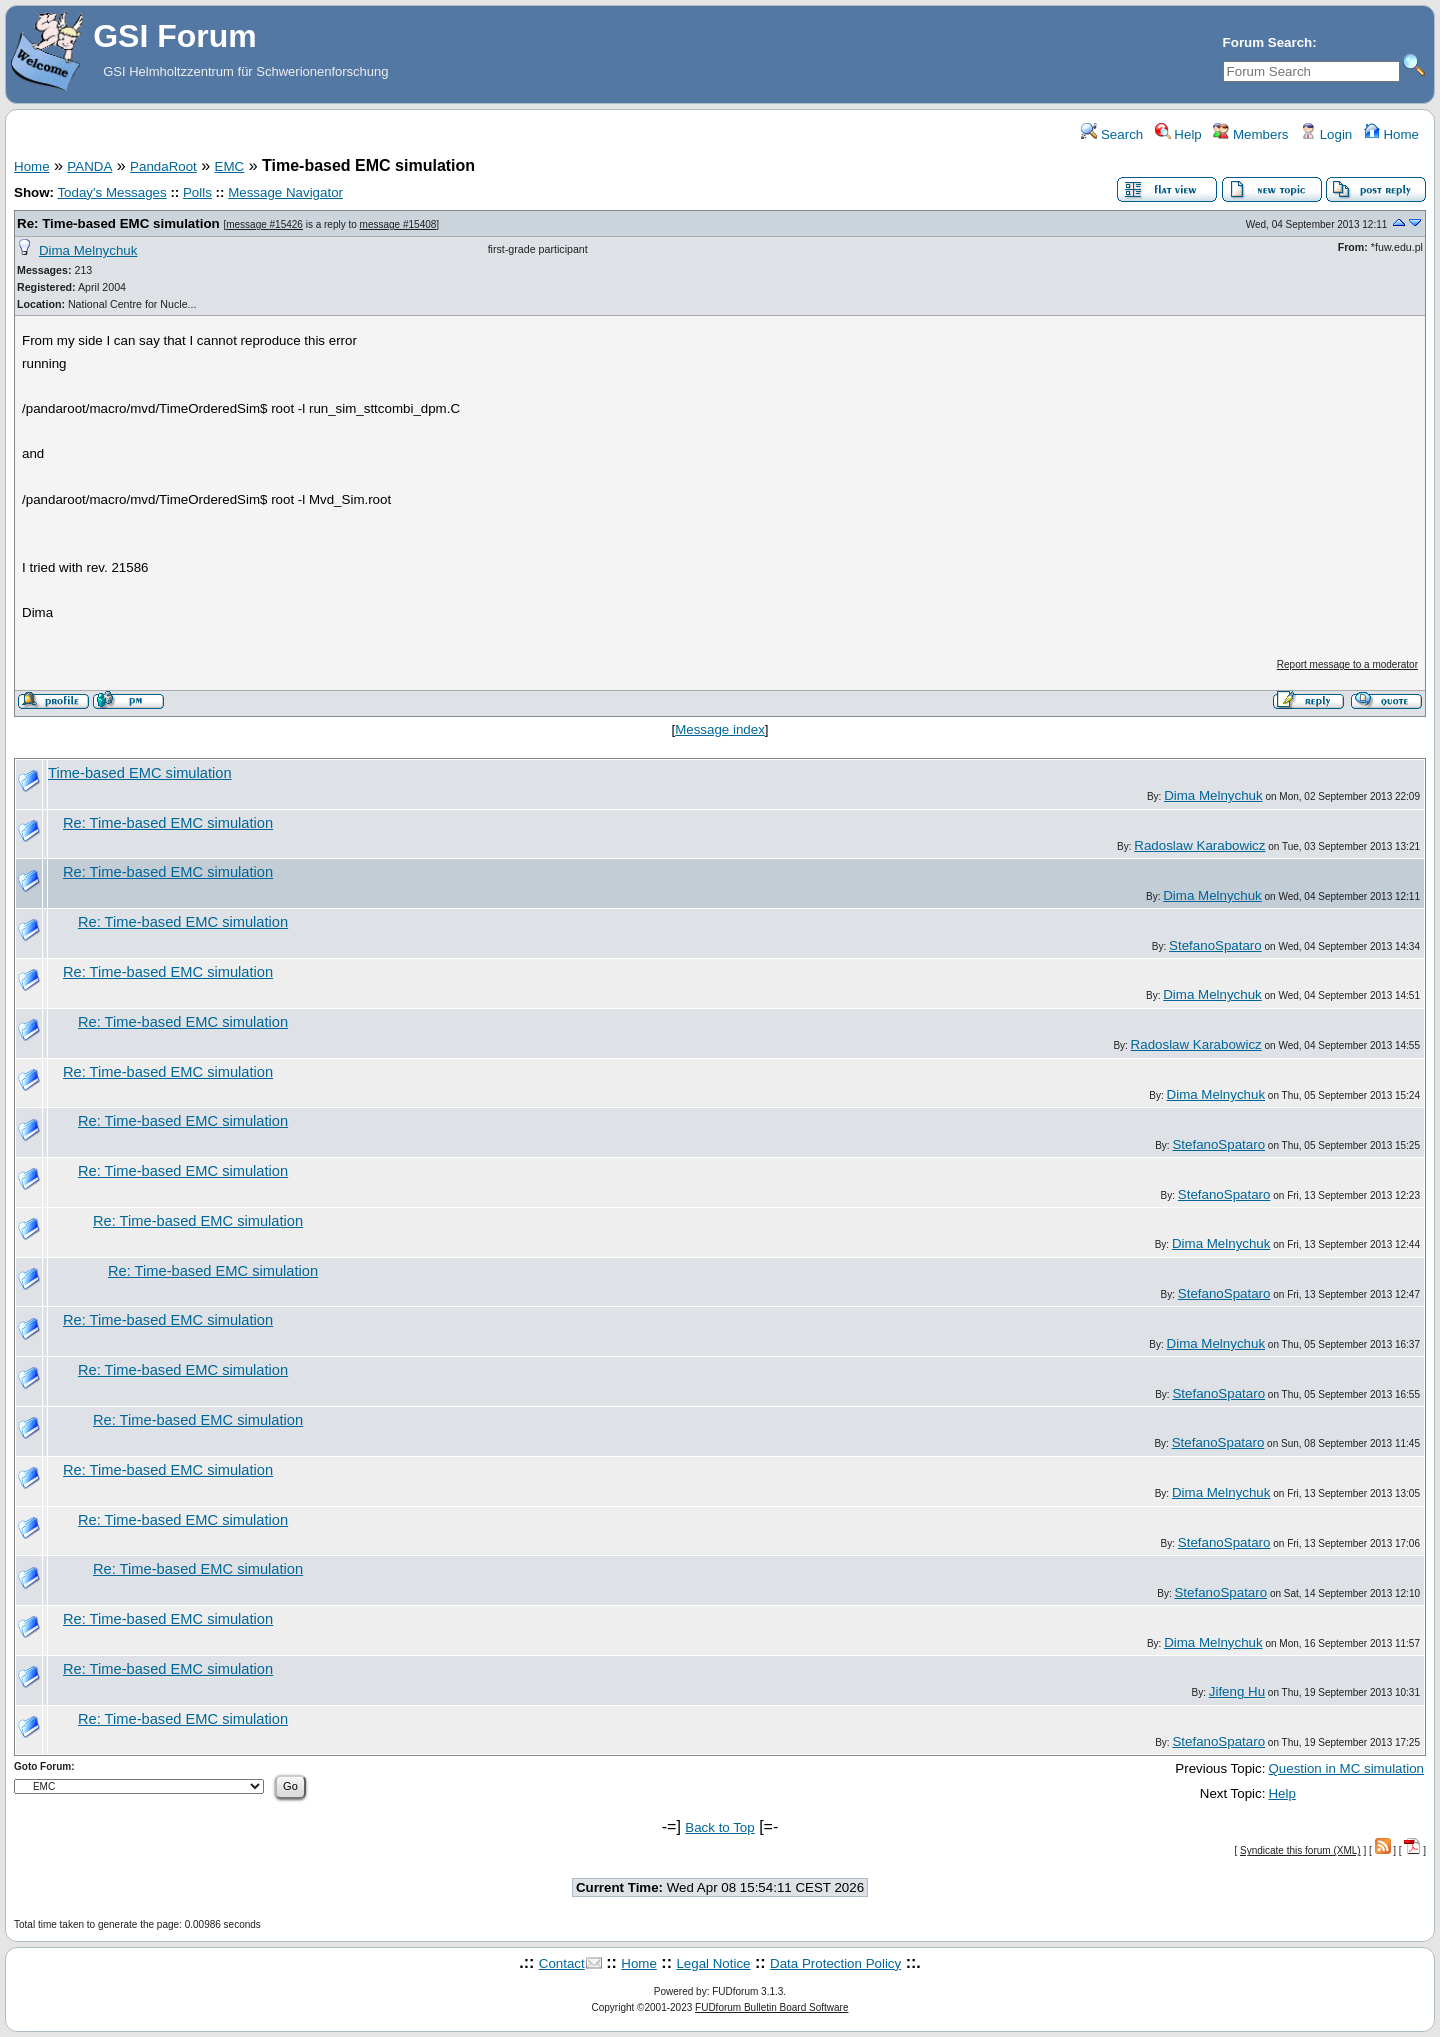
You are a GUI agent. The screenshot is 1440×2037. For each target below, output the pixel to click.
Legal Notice (713, 1963)
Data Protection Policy (835, 1963)
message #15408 (398, 224)
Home (1391, 134)
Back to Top (719, 1827)
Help (1178, 134)
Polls (197, 192)
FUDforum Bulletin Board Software (771, 2007)
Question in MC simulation (1346, 1768)
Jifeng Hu (1237, 1691)
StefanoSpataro (1215, 945)
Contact (562, 1963)
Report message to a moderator (1347, 664)
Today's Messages (111, 192)
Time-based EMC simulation (140, 773)
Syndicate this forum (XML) (1300, 1850)
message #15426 (264, 224)
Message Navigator (285, 192)
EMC (230, 166)
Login (1326, 134)
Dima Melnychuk (88, 250)
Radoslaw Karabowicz (1199, 845)
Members (1250, 134)
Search (1112, 134)
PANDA (89, 166)
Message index (720, 729)
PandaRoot (163, 166)
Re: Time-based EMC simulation (118, 223)
